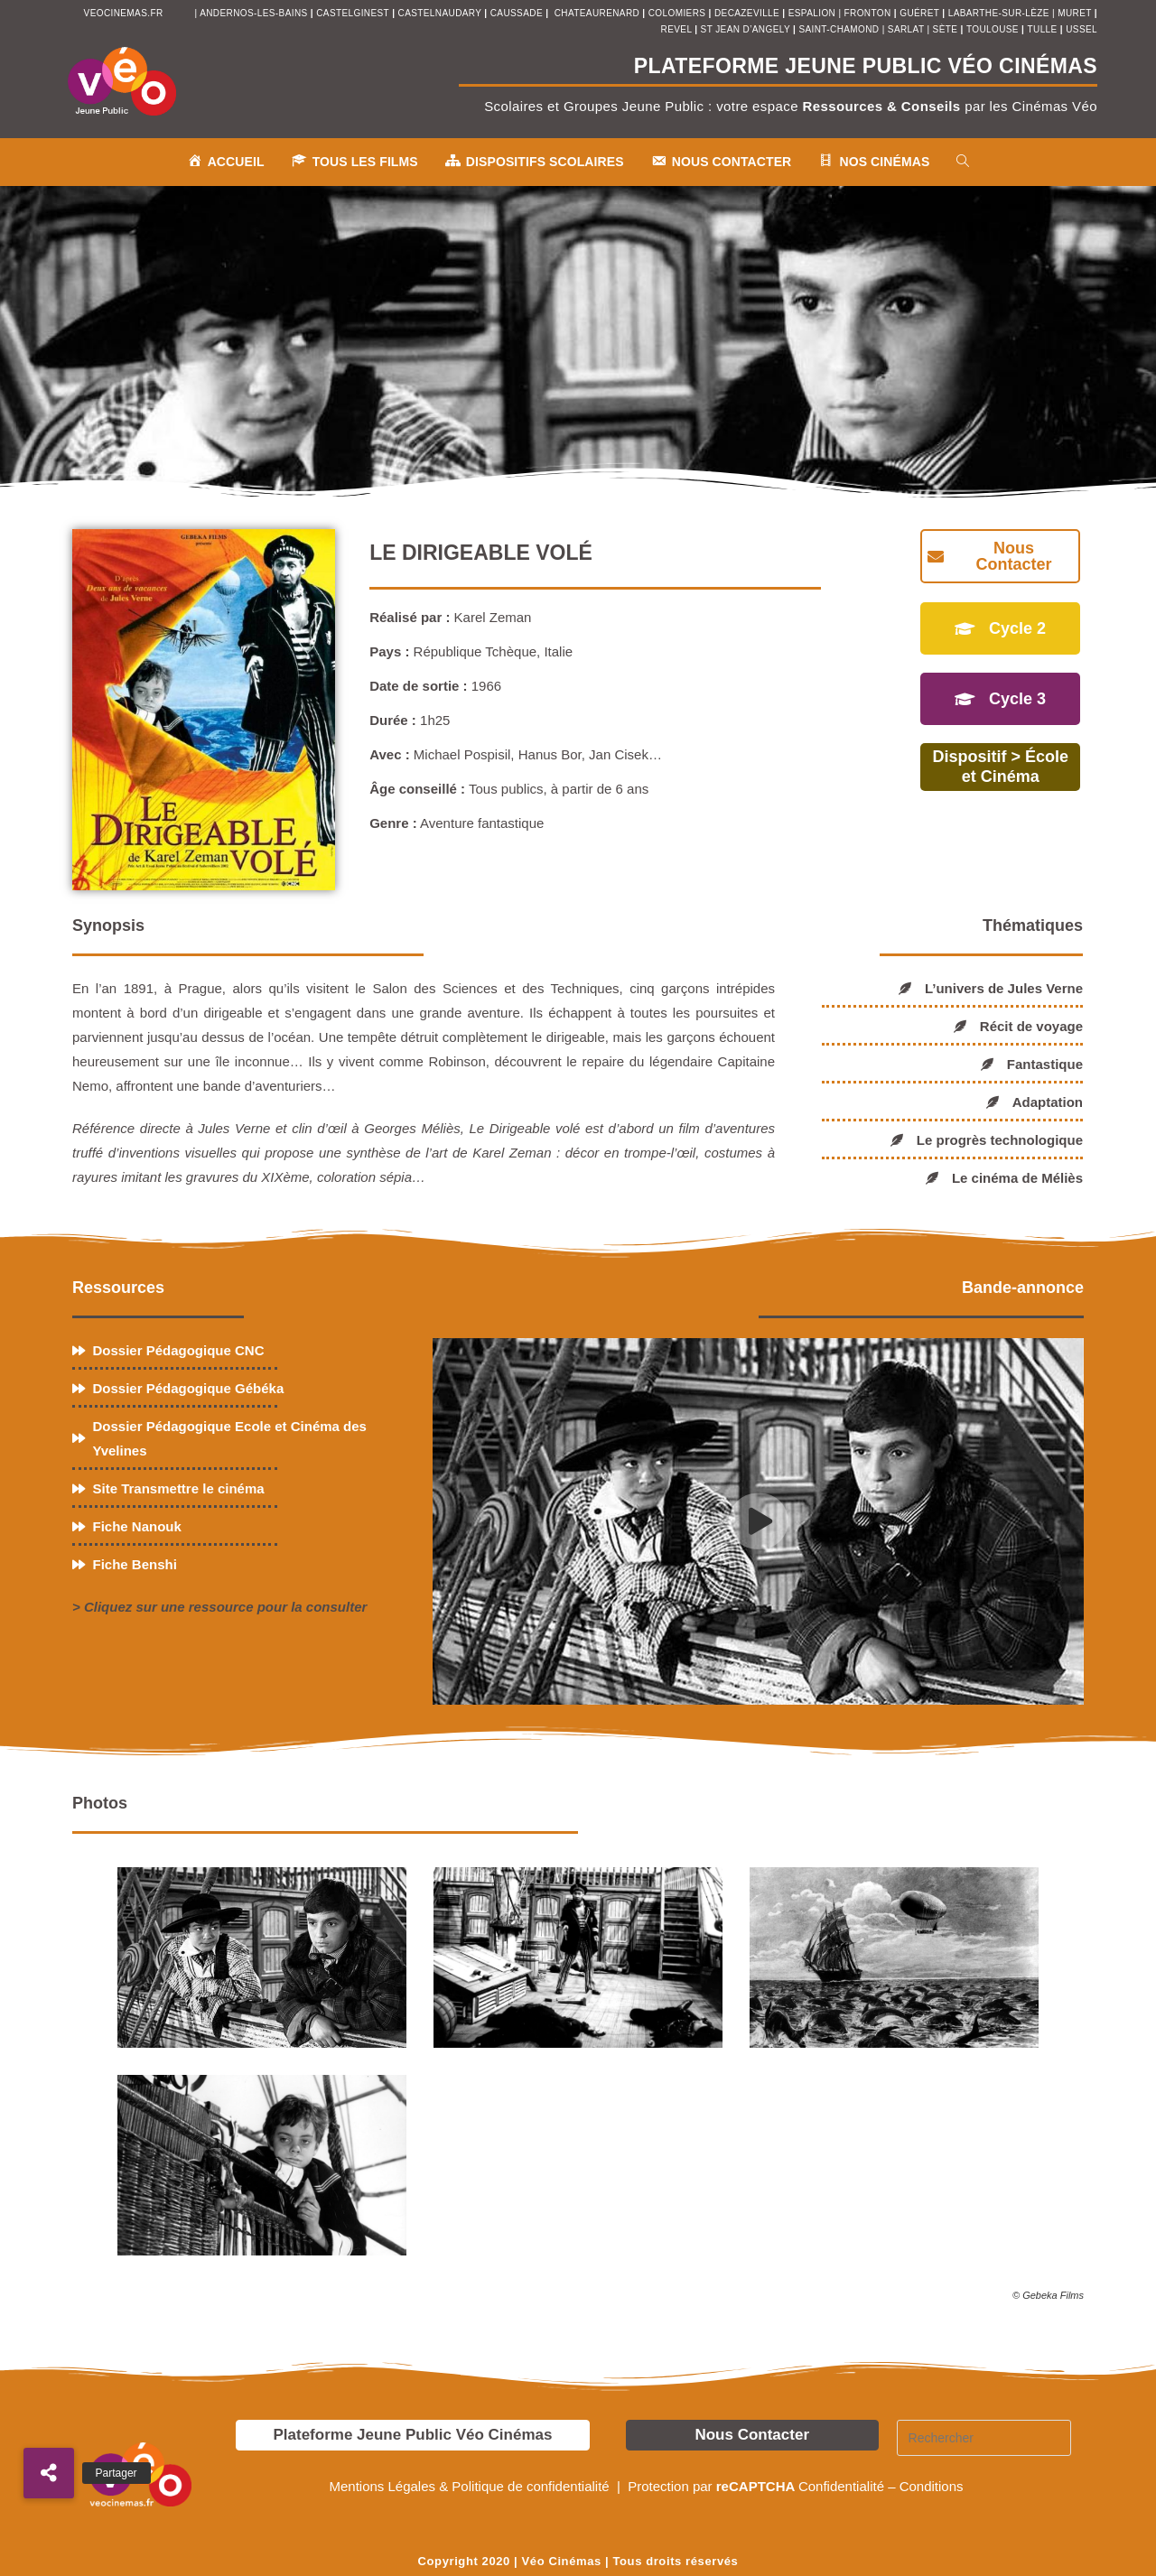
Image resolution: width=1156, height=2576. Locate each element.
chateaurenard (599, 13)
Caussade (516, 13)
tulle (1044, 29)
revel (676, 29)
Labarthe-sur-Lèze (998, 13)
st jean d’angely (747, 29)
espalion (811, 13)
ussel (1081, 29)
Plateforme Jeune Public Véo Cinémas (412, 2434)
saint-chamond (838, 29)
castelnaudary (441, 13)
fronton (867, 13)
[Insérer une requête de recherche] (984, 2438)
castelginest (354, 13)
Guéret (919, 13)
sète (947, 29)
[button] (48, 2473)
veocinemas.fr (123, 13)
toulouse (993, 29)
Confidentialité (841, 2486)
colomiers (677, 13)
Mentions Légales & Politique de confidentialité (470, 2486)
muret (1076, 13)
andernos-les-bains (253, 13)
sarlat (906, 29)
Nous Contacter (752, 2434)
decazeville (748, 13)
